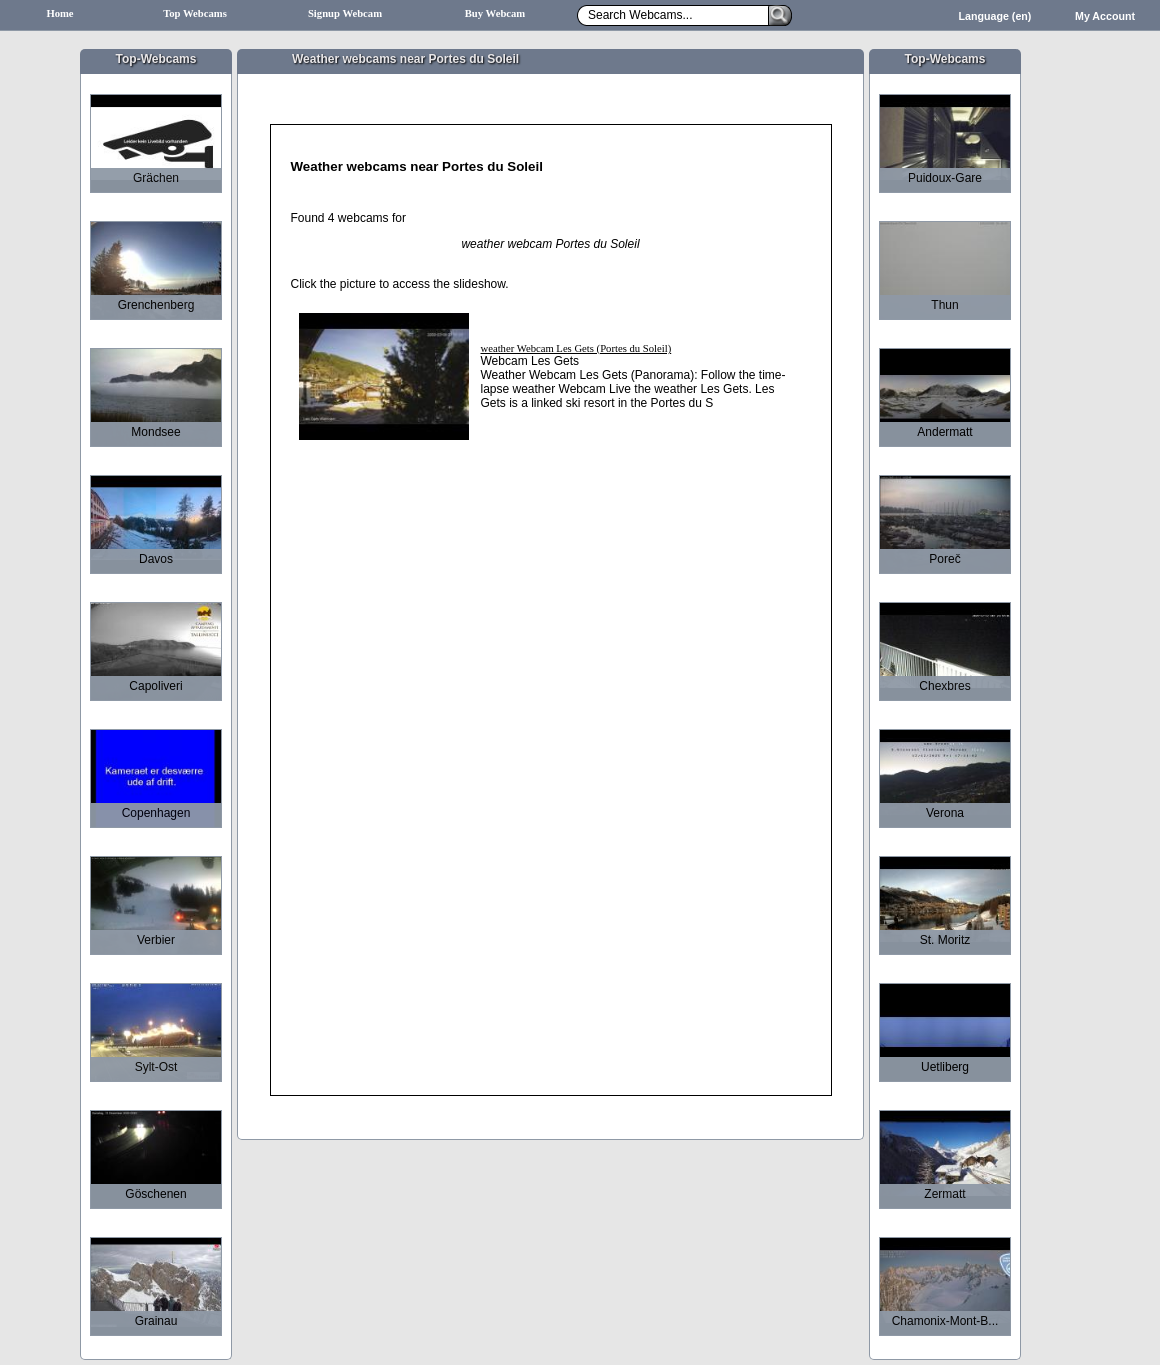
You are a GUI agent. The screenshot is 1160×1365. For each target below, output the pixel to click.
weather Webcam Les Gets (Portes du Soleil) (576, 348)
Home (59, 13)
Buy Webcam (495, 13)
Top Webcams (195, 13)
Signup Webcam (345, 13)
